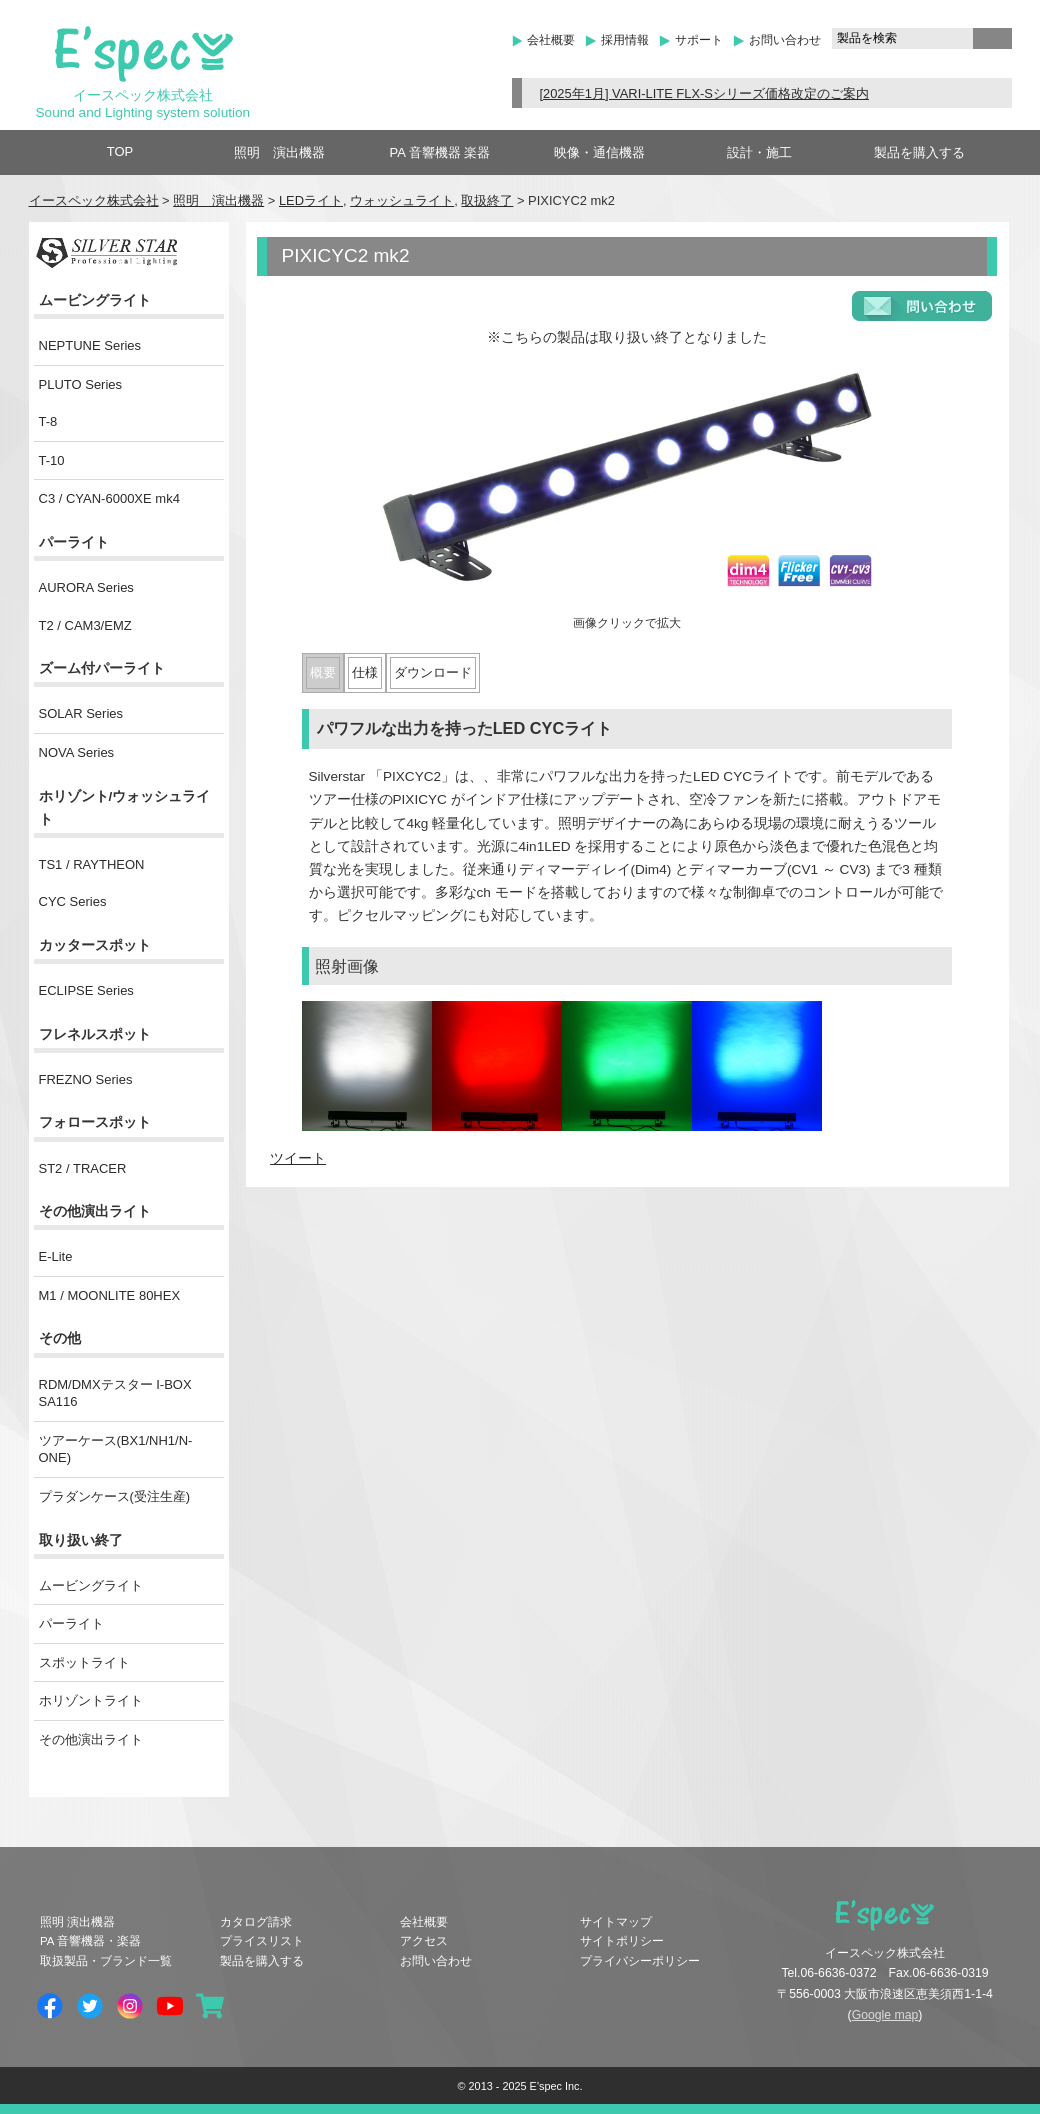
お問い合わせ (785, 40)
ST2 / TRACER (83, 1168)
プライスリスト (262, 1941)
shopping (210, 2006)
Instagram (130, 2006)
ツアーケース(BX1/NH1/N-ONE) (116, 1449)
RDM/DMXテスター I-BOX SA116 (115, 1393)
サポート (699, 40)
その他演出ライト (91, 1739)
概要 (323, 672)
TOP (120, 151)
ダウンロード (433, 672)
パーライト (71, 1623)
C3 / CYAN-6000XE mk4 (109, 498)
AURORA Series (86, 587)
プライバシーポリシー (640, 1961)
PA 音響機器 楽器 (440, 152)
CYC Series (73, 901)
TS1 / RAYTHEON (92, 864)
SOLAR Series (81, 713)
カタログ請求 (256, 1922)
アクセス (424, 1941)
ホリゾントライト (91, 1700)
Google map (885, 2015)
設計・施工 (759, 152)
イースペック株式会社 (94, 200)
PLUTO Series (81, 384)
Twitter (90, 2006)
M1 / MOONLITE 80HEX (110, 1295)
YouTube (170, 2006)
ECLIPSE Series (86, 990)
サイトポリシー (622, 1941)
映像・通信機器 (599, 152)
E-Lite (56, 1256)
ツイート (298, 1158)
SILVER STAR (106, 253)
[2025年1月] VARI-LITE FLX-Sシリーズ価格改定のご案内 (704, 93)
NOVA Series (77, 752)
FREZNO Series (86, 1079)
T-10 (52, 460)
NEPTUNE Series (90, 345)
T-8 (48, 421)
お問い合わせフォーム (922, 306)
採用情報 (625, 40)
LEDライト (311, 200)
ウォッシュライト (402, 200)
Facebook (50, 2006)
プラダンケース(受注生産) (115, 1496)
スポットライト (84, 1662)
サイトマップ (616, 1922)
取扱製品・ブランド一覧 (106, 1961)
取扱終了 (487, 200)
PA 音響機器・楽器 (90, 1941)
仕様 (365, 672)
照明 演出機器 (279, 152)
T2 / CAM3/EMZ (85, 625)
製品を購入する (919, 152)
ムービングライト (91, 1585)
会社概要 (551, 40)
